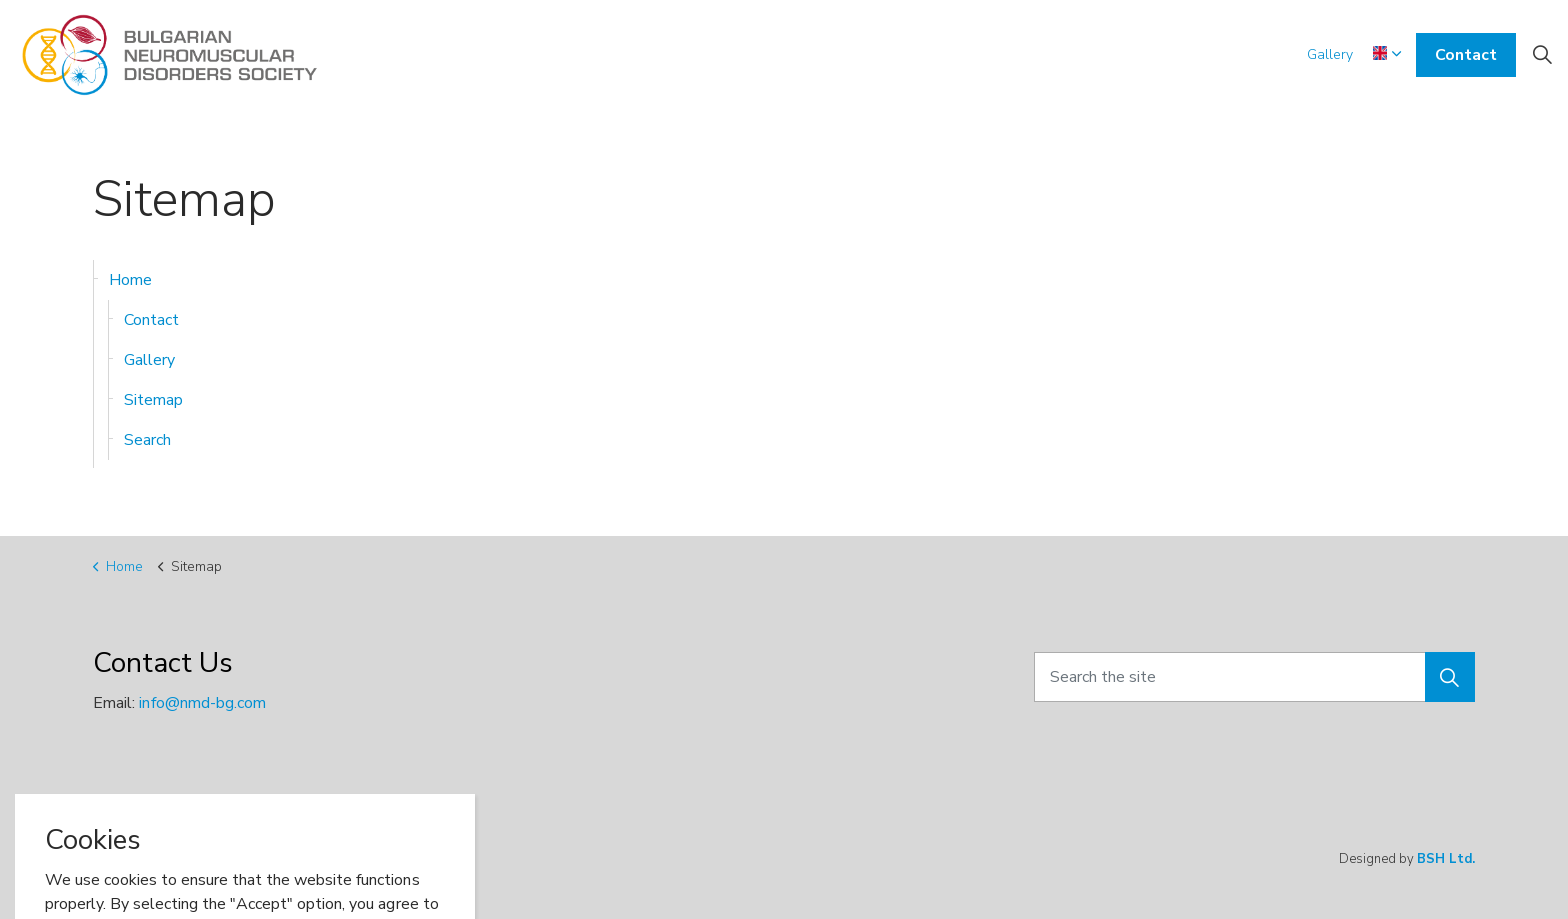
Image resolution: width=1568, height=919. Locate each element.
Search (147, 440)
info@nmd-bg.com (202, 703)
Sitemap (153, 400)
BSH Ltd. (1446, 859)
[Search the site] (1254, 677)
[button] (1450, 677)
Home (130, 280)
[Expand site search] (1542, 55)
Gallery (1330, 54)
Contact (1466, 55)
